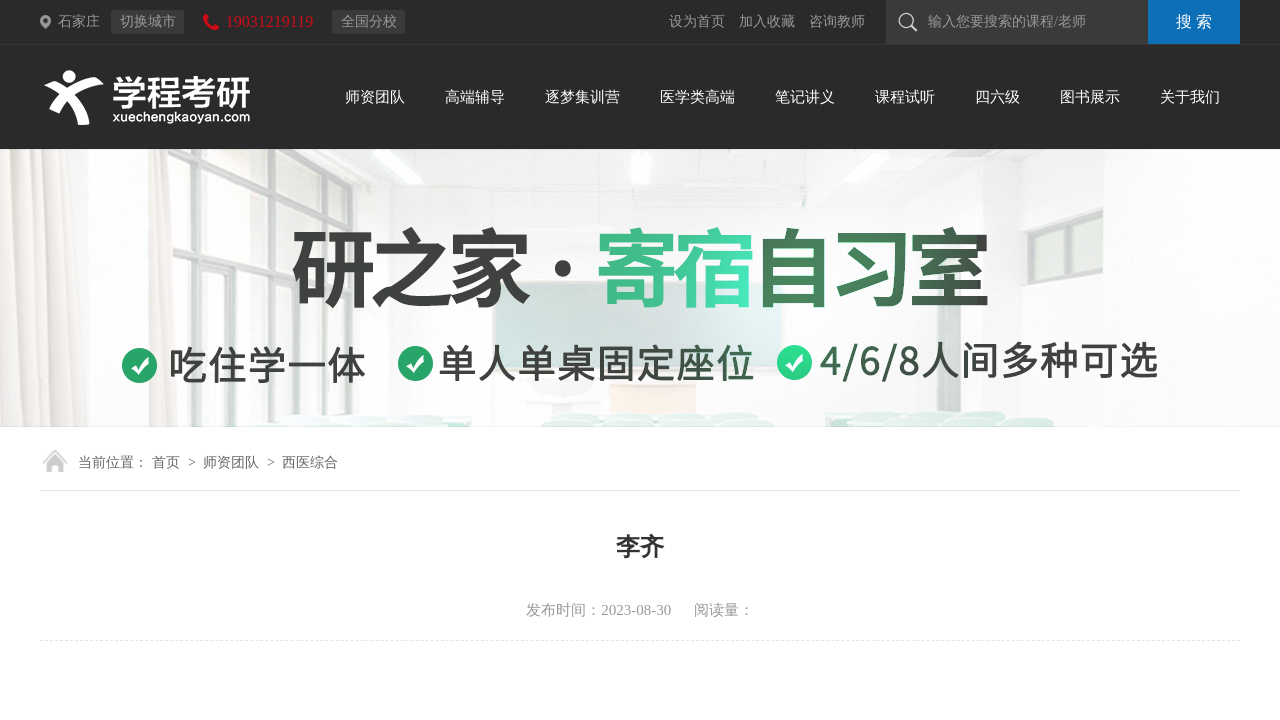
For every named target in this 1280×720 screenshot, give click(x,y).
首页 (166, 462)
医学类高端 (697, 97)
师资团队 (375, 97)
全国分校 (369, 21)
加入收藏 (767, 21)
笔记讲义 (805, 97)
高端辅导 (475, 97)
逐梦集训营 (582, 97)
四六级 (997, 97)
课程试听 (905, 97)
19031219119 (269, 21)
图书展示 (1090, 97)
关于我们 (1190, 97)
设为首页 (697, 21)
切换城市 (148, 21)
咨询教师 (837, 21)
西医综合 (310, 462)
